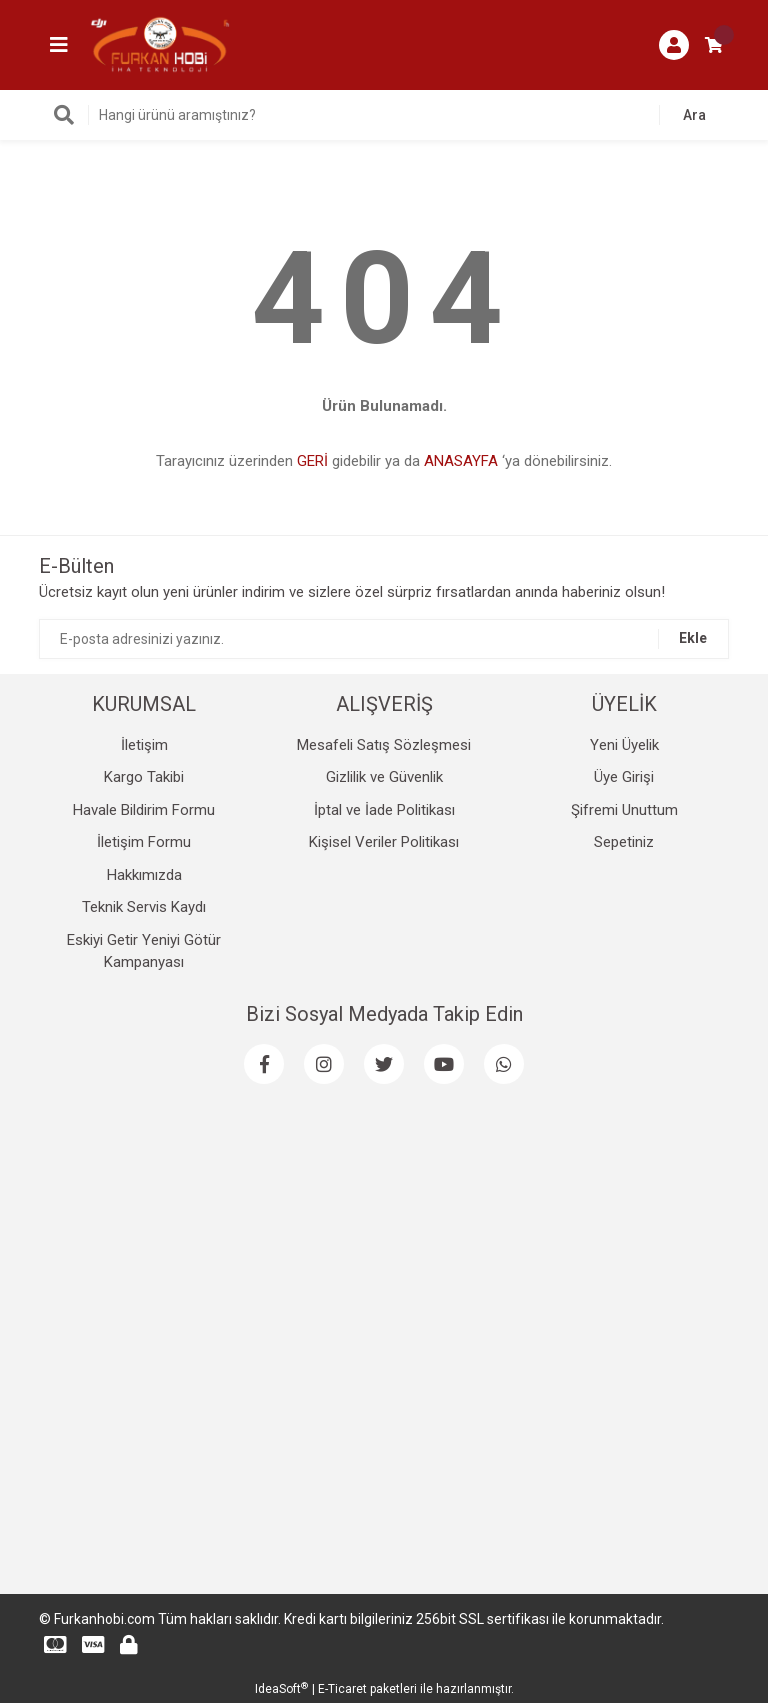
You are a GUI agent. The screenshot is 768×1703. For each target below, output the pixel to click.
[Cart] (714, 45)
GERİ (312, 461)
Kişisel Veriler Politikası (384, 842)
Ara (694, 115)
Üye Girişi (624, 777)
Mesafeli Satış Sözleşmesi (384, 745)
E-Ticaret (342, 1689)
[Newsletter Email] (384, 639)
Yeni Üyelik (624, 745)
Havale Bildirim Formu (144, 810)
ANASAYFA (461, 461)
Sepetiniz (624, 842)
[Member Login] (674, 45)
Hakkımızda (144, 875)
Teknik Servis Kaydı (144, 907)
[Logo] (160, 44)
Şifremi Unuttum (624, 810)
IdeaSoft (281, 1689)
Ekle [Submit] (693, 638)
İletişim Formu (144, 842)
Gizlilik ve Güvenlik (384, 777)
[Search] (384, 115)
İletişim (144, 745)
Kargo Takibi (144, 777)
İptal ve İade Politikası (384, 810)
